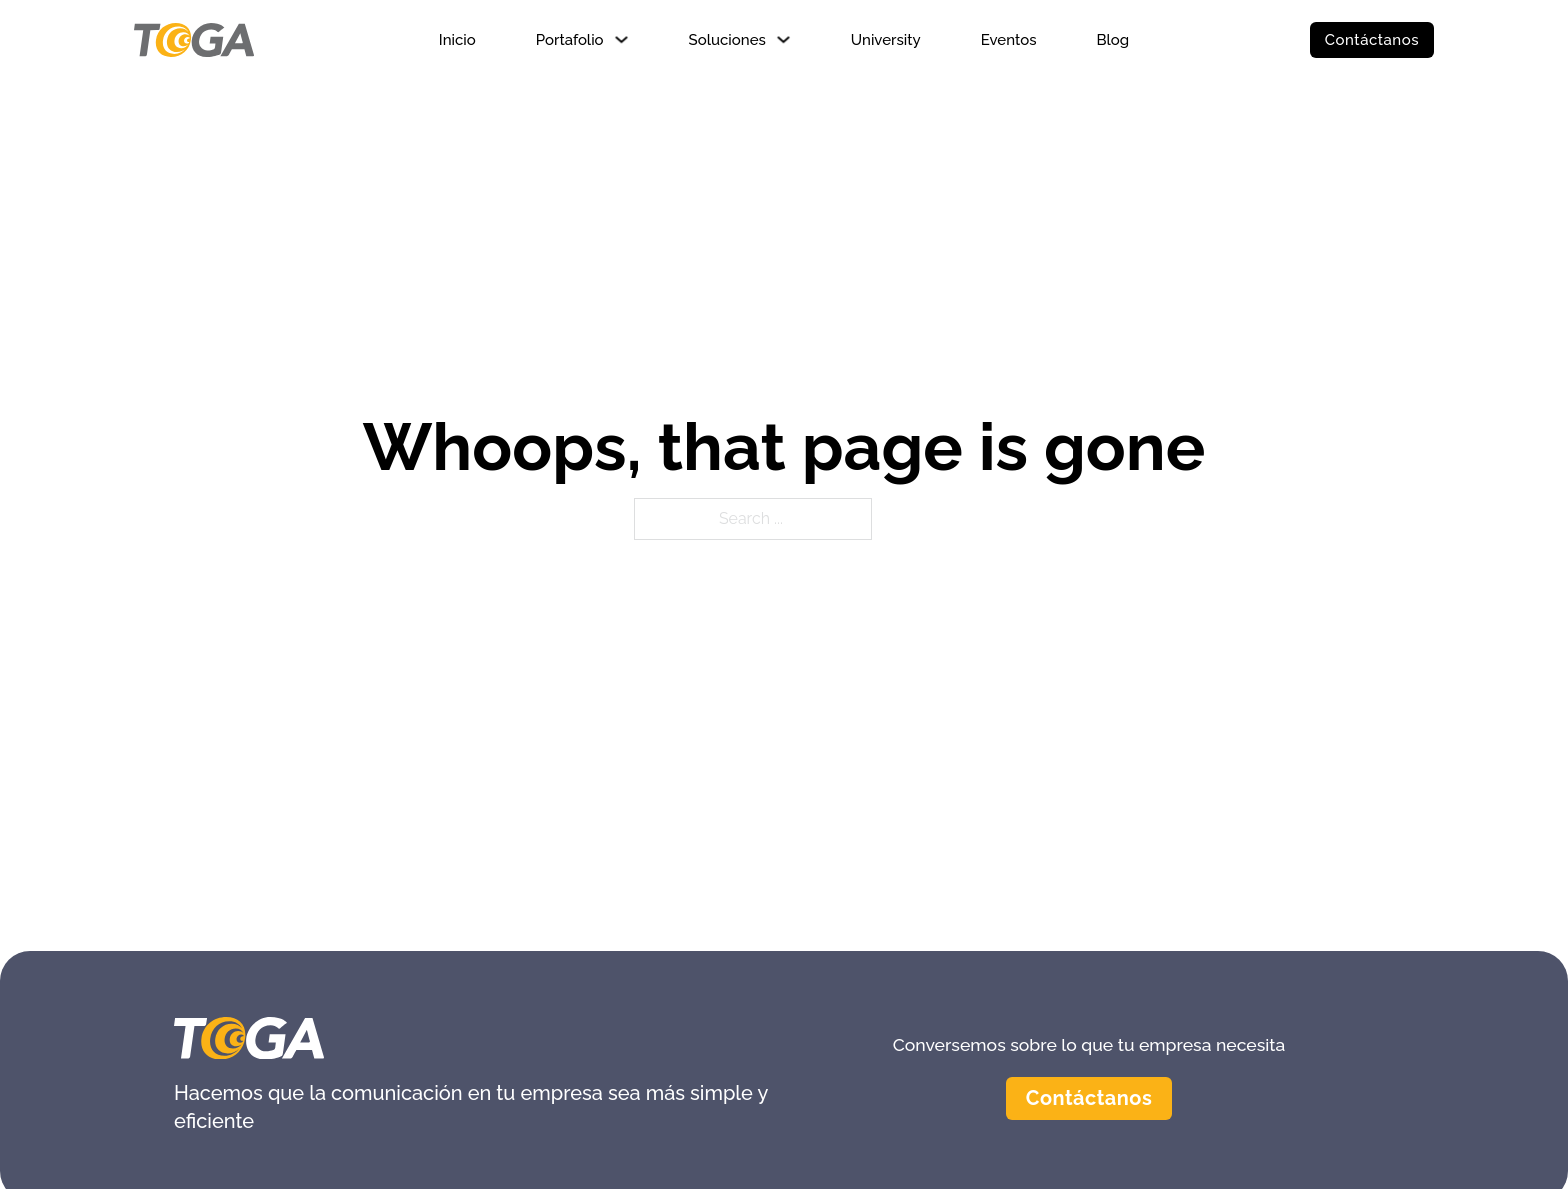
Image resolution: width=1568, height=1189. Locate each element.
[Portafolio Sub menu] (621, 39)
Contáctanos (1372, 40)
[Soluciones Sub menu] (783, 39)
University (886, 40)
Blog (1112, 40)
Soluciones (727, 40)
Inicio (457, 40)
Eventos (1009, 40)
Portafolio (570, 40)
